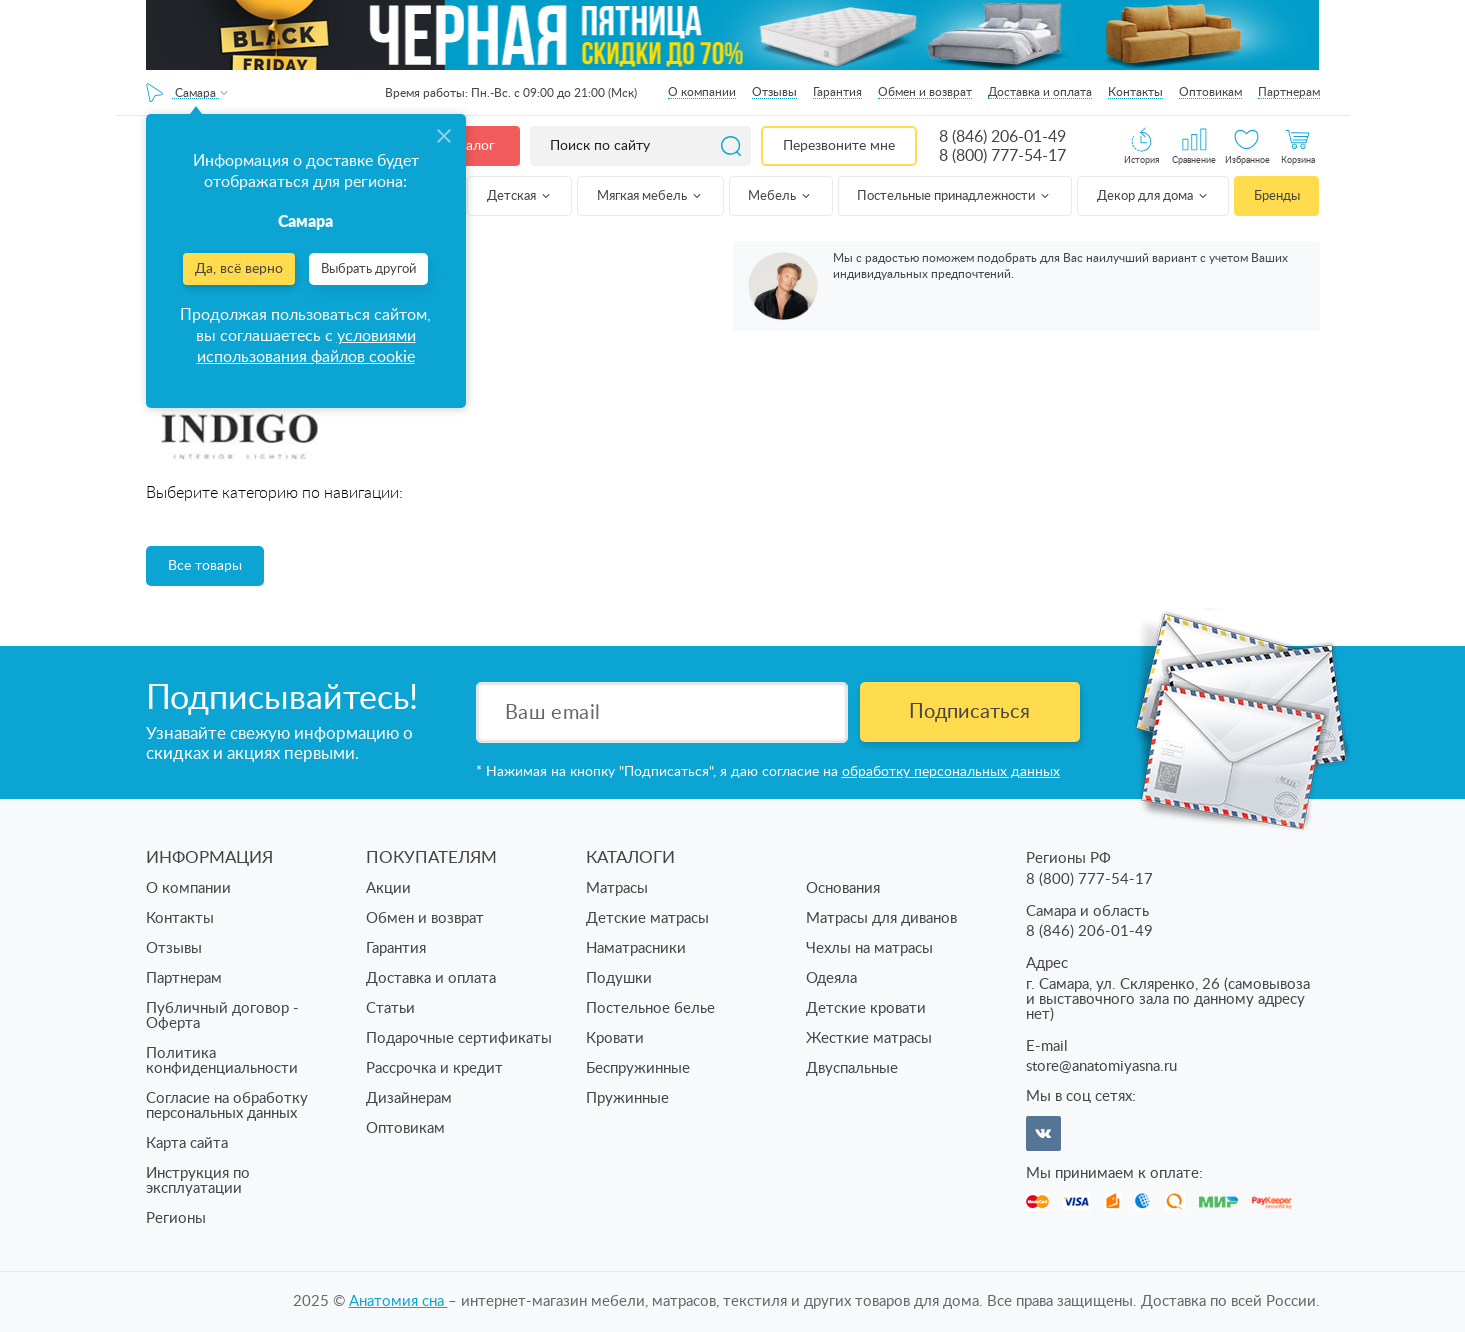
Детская (520, 196)
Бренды (1277, 196)
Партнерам (1289, 92)
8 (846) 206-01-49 (1002, 137)
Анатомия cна (398, 1301)
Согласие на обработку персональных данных (227, 1106)
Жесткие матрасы (869, 1038)
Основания (843, 888)
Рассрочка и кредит (434, 1068)
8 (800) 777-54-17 (1002, 156)
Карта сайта (187, 1143)
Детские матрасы (647, 918)
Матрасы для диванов (881, 918)
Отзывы (774, 92)
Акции (388, 888)
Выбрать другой (368, 269)
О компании (702, 92)
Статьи (390, 1008)
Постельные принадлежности (954, 196)
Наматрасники (636, 948)
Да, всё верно (239, 269)
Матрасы (617, 888)
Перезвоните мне (839, 146)
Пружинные (627, 1098)
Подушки (619, 978)
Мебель (780, 196)
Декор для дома (1153, 196)
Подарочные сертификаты (459, 1038)
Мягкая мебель (650, 196)
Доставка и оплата (1040, 92)
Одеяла (831, 978)
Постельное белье (650, 1008)
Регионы (176, 1218)
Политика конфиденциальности (222, 1061)
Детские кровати (866, 1008)
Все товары (205, 566)
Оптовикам (1210, 92)
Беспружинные (638, 1068)
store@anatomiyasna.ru (1101, 1066)
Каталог (469, 146)
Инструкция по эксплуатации (198, 1181)
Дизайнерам (409, 1098)
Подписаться (969, 712)
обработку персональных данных (951, 772)
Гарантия (837, 92)
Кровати (615, 1038)
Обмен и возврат (925, 92)
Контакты (1135, 92)
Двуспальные (852, 1068)
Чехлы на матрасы (869, 948)
